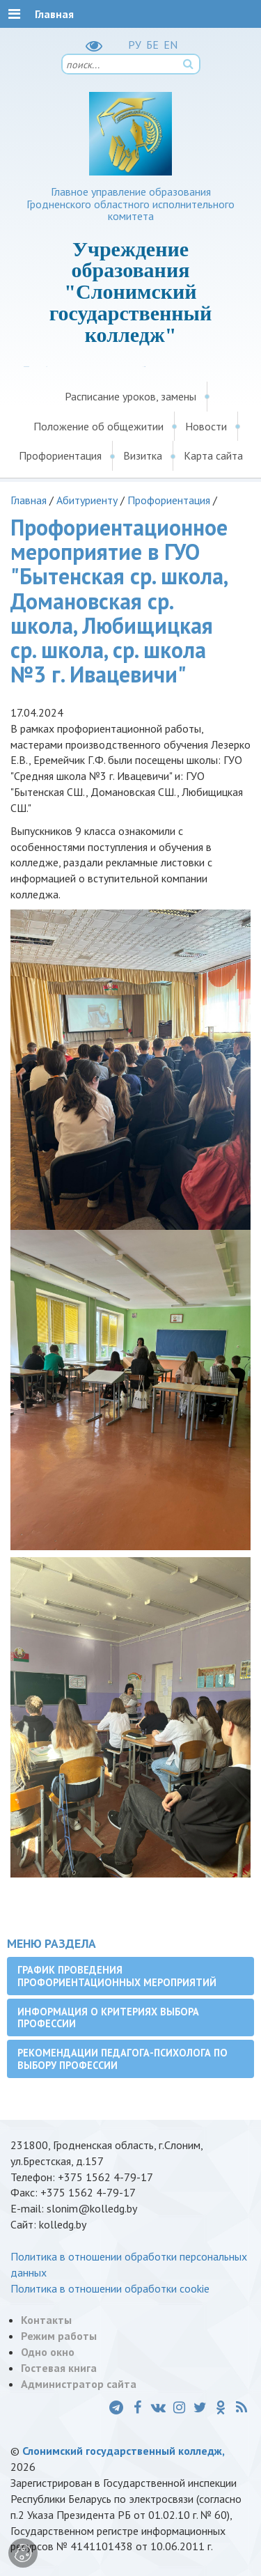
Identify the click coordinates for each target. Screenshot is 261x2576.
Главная (28, 500)
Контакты (46, 2320)
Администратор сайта (78, 2384)
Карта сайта (213, 455)
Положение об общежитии (98, 426)
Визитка (142, 455)
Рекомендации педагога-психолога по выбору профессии (122, 2058)
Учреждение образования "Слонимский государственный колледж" (130, 291)
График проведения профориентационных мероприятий (116, 1975)
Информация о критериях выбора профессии (108, 2017)
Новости (206, 426)
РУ (134, 45)
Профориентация (60, 455)
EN (170, 45)
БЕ (152, 45)
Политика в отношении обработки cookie (109, 2288)
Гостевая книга (59, 2368)
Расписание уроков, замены (130, 396)
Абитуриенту (87, 500)
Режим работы (59, 2336)
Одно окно (47, 2352)
